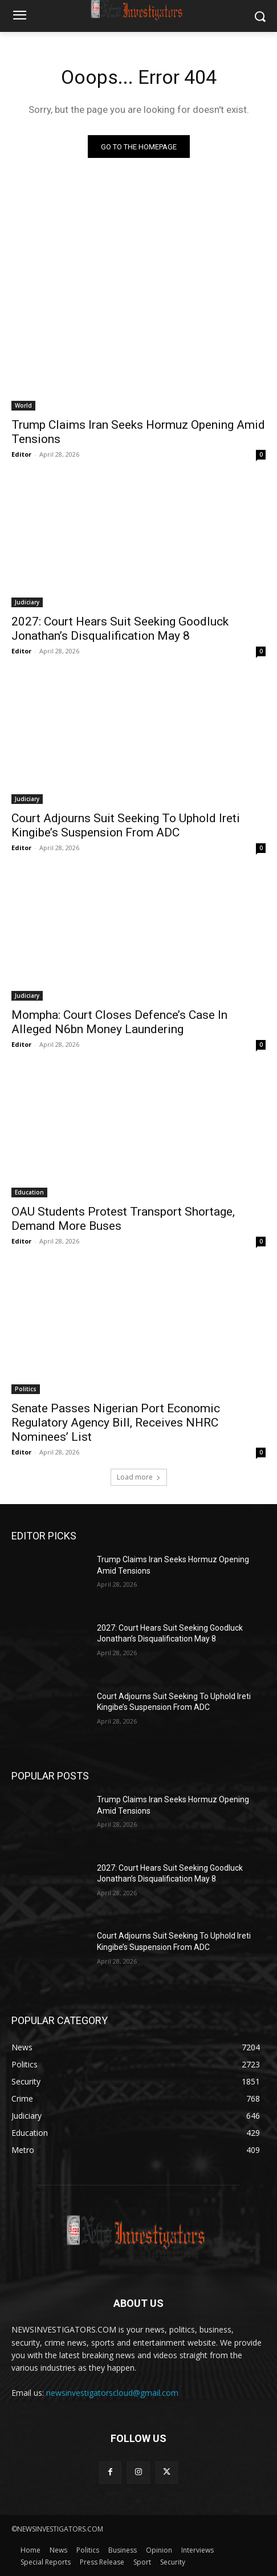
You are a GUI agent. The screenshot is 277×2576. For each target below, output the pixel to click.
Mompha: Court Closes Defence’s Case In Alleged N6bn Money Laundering (119, 1022)
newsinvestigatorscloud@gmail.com (112, 2392)
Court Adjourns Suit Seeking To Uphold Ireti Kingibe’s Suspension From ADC (125, 825)
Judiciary (27, 602)
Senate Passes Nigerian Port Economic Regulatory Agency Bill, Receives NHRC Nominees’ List (115, 1422)
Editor (21, 454)
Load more (139, 1477)
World (23, 405)
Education (29, 1192)
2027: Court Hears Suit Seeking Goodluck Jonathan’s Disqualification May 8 (120, 629)
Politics (25, 1389)
